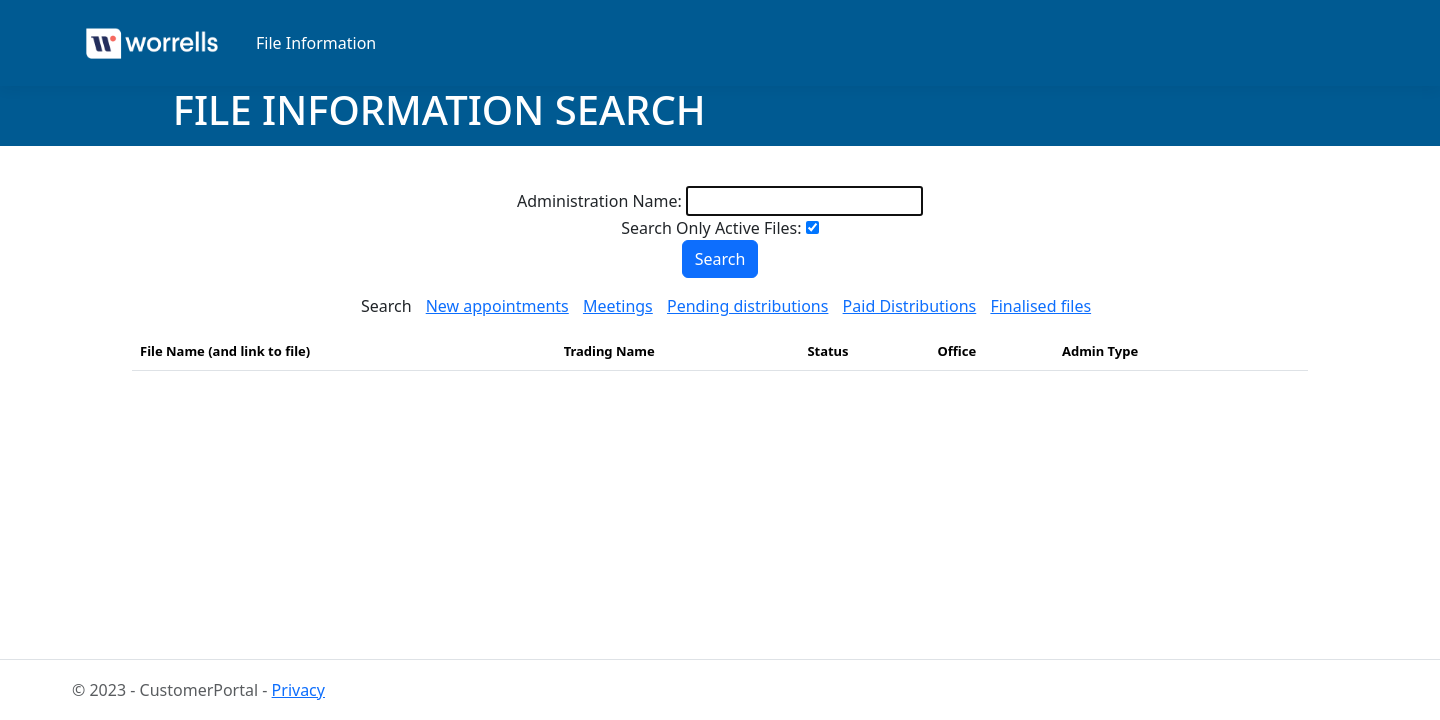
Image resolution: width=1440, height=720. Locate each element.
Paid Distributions (910, 306)
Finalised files (1040, 306)
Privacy (298, 690)
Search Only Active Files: (711, 228)
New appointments (497, 306)
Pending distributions (747, 306)
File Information (316, 43)
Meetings (618, 306)
